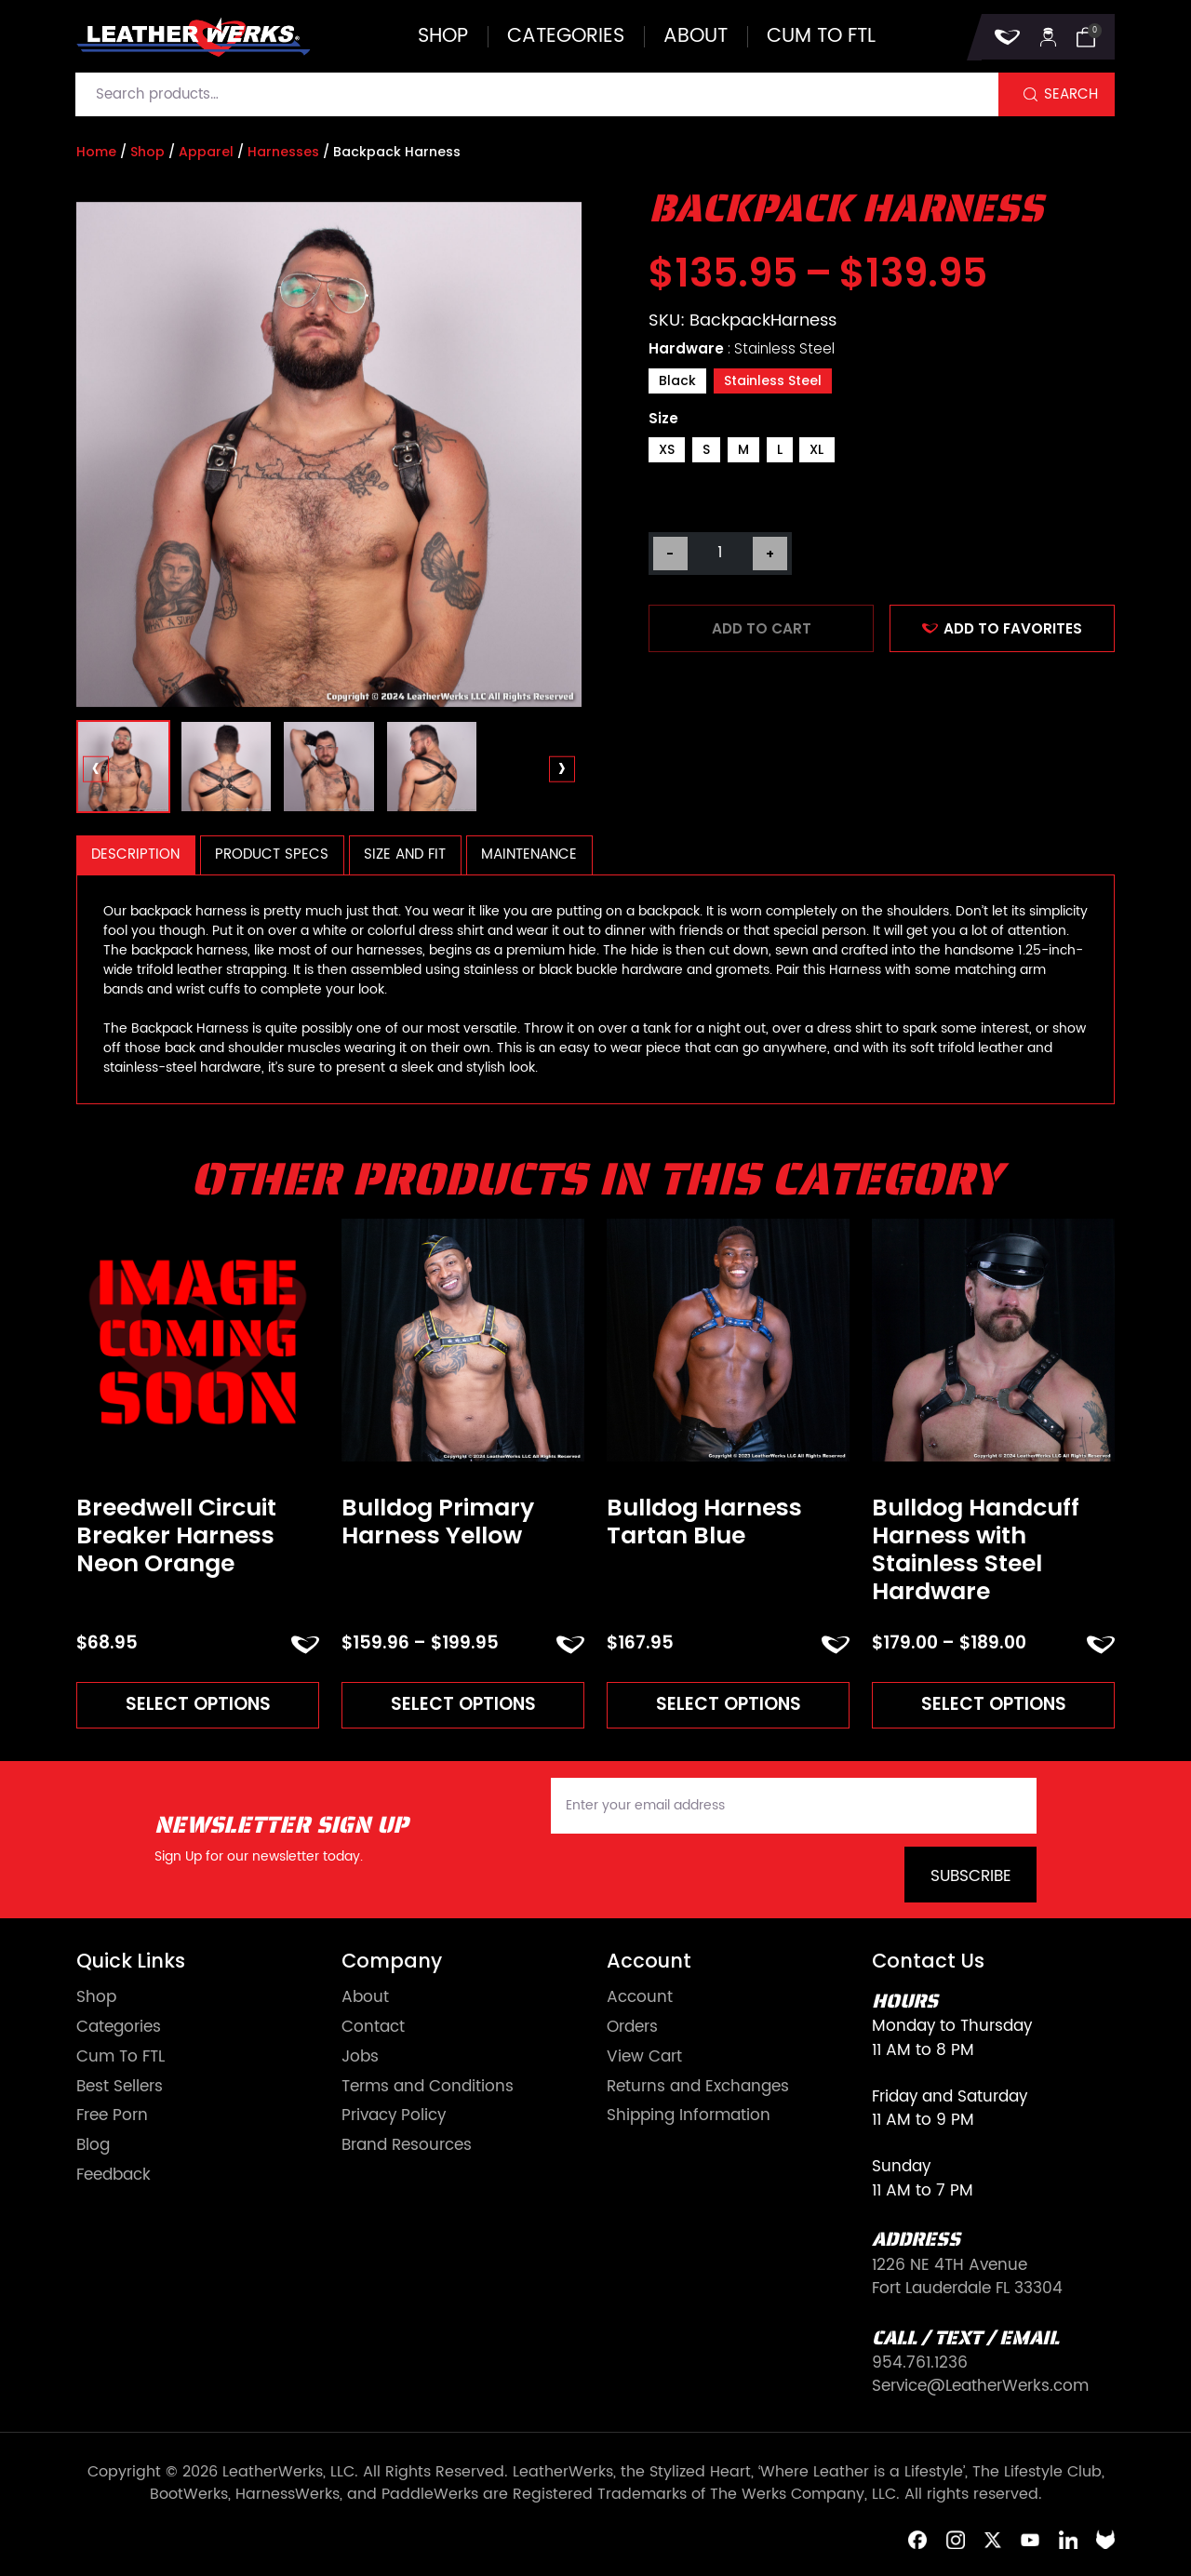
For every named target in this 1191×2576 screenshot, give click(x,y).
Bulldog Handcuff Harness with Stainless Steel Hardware (975, 1550)
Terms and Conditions (427, 2087)
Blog (93, 2145)
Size (663, 418)
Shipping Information (688, 2116)
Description (135, 854)
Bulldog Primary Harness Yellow (437, 1522)
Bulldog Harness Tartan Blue (704, 1522)
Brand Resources (406, 2145)
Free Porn (112, 2116)
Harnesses (283, 151)
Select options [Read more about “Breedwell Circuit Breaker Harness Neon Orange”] (198, 1703)
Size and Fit (405, 854)
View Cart (644, 2057)
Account (640, 1997)
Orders (632, 2027)
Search (1071, 94)
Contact (373, 2027)
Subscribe (970, 1876)
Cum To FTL (120, 2057)
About (695, 36)
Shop (443, 36)
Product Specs (271, 854)
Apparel (206, 151)
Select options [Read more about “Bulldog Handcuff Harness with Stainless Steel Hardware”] (993, 1703)
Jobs (360, 2057)
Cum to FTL (821, 36)
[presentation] (96, 769)
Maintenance (529, 854)
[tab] (135, 855)
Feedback (113, 2175)
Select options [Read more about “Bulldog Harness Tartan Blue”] (728, 1703)
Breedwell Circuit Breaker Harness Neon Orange (176, 1536)
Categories (565, 36)
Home (96, 151)
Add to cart (761, 628)
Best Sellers (119, 2087)
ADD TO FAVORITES (1002, 628)
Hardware (742, 348)
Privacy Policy (393, 2116)
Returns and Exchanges (698, 2087)
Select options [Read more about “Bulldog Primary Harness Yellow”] (463, 1703)
